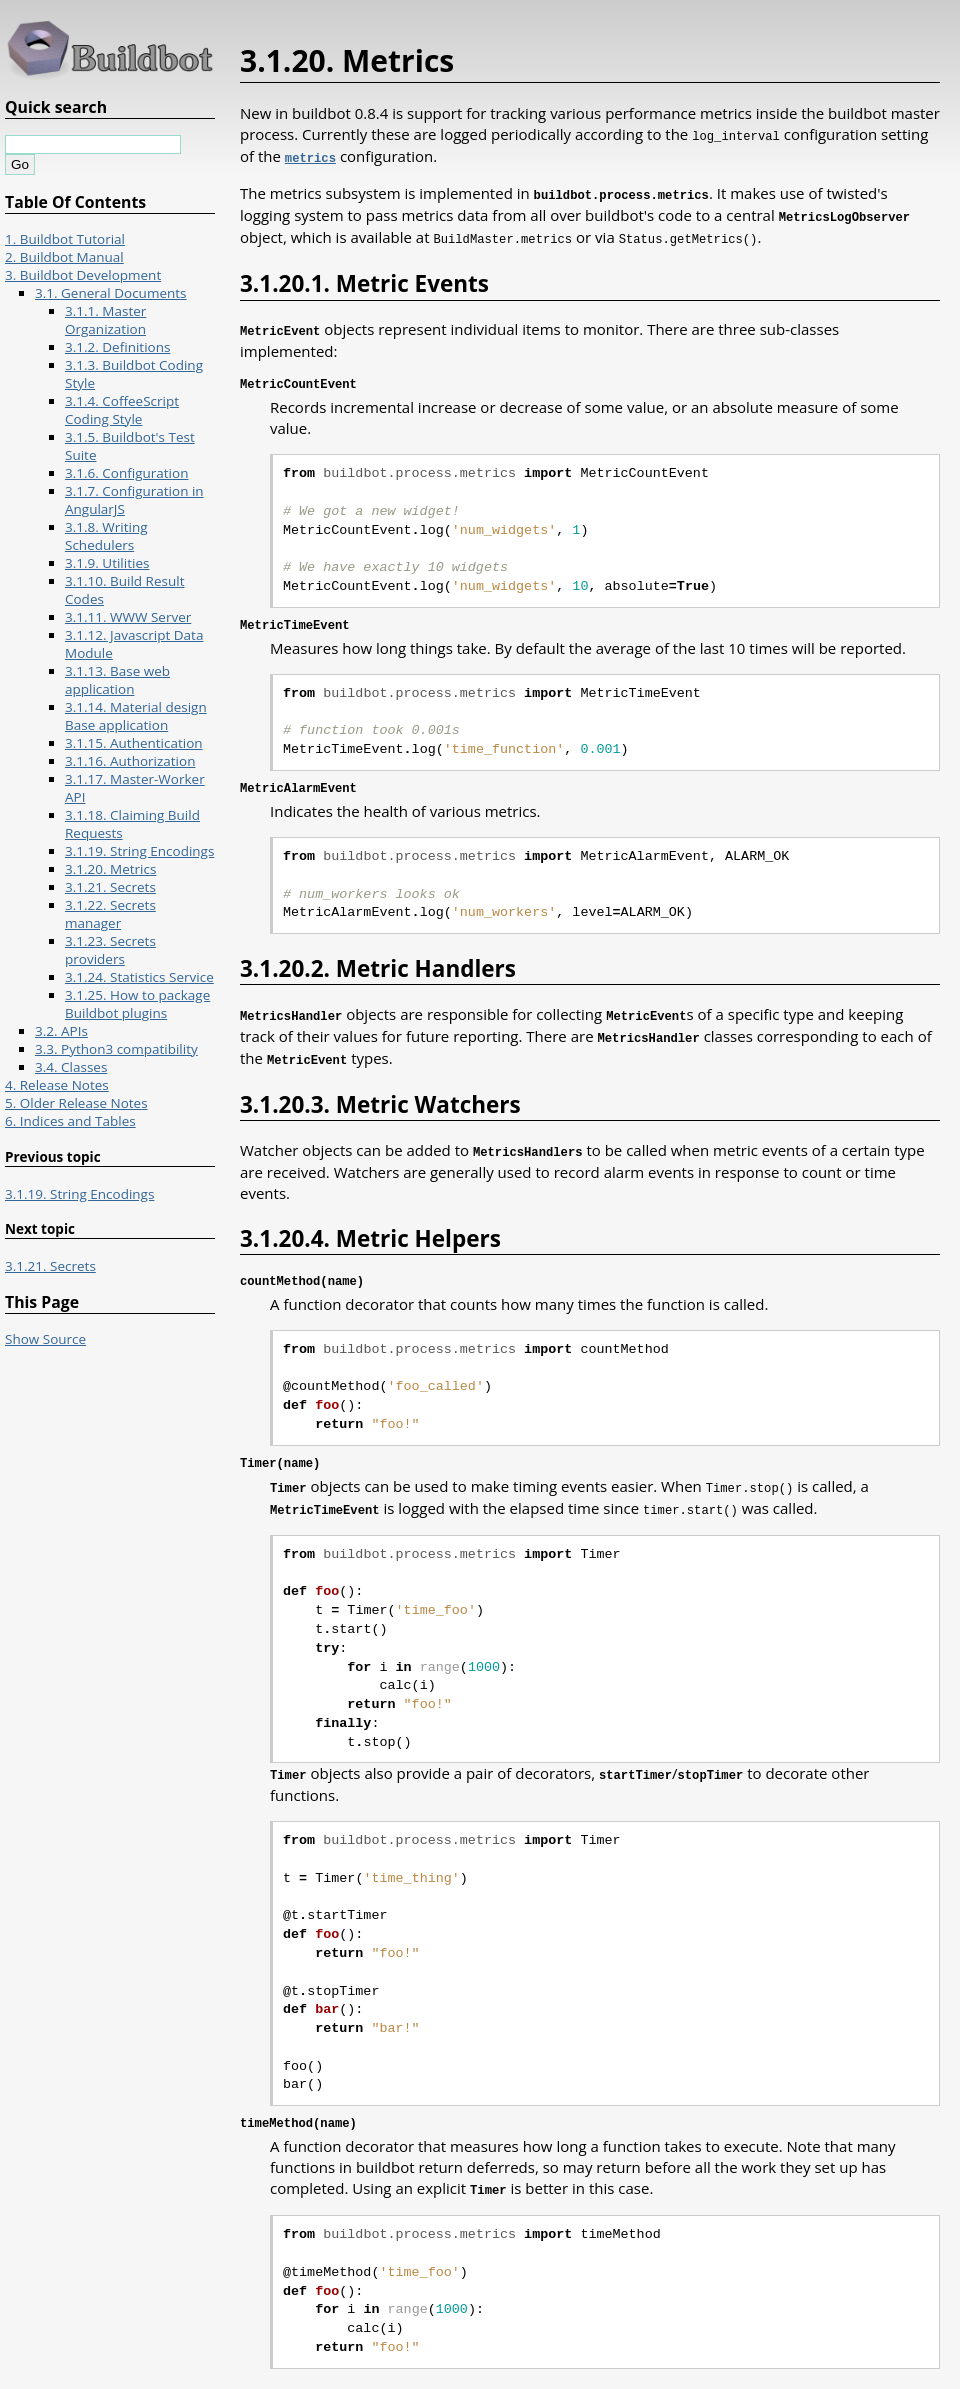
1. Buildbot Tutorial (65, 239)
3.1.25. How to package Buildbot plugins (137, 1004)
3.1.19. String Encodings (139, 851)
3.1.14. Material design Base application (136, 716)
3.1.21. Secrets (110, 887)
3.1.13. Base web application (117, 680)
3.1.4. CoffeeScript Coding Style (122, 410)
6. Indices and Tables (70, 1121)
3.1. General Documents (111, 293)
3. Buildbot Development (83, 275)
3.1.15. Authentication (134, 743)
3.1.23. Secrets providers (110, 950)
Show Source (45, 1339)
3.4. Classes (71, 1067)
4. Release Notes (57, 1085)
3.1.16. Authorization (130, 761)
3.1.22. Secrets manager (110, 914)
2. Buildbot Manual (64, 257)
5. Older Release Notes (76, 1103)
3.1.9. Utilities (107, 563)
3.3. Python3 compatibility (116, 1049)
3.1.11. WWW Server (128, 617)
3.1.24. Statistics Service (139, 977)
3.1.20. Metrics (110, 869)
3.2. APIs (61, 1031)
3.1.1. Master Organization (105, 320)
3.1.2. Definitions (117, 347)
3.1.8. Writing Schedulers (106, 536)
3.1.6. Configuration (126, 473)
